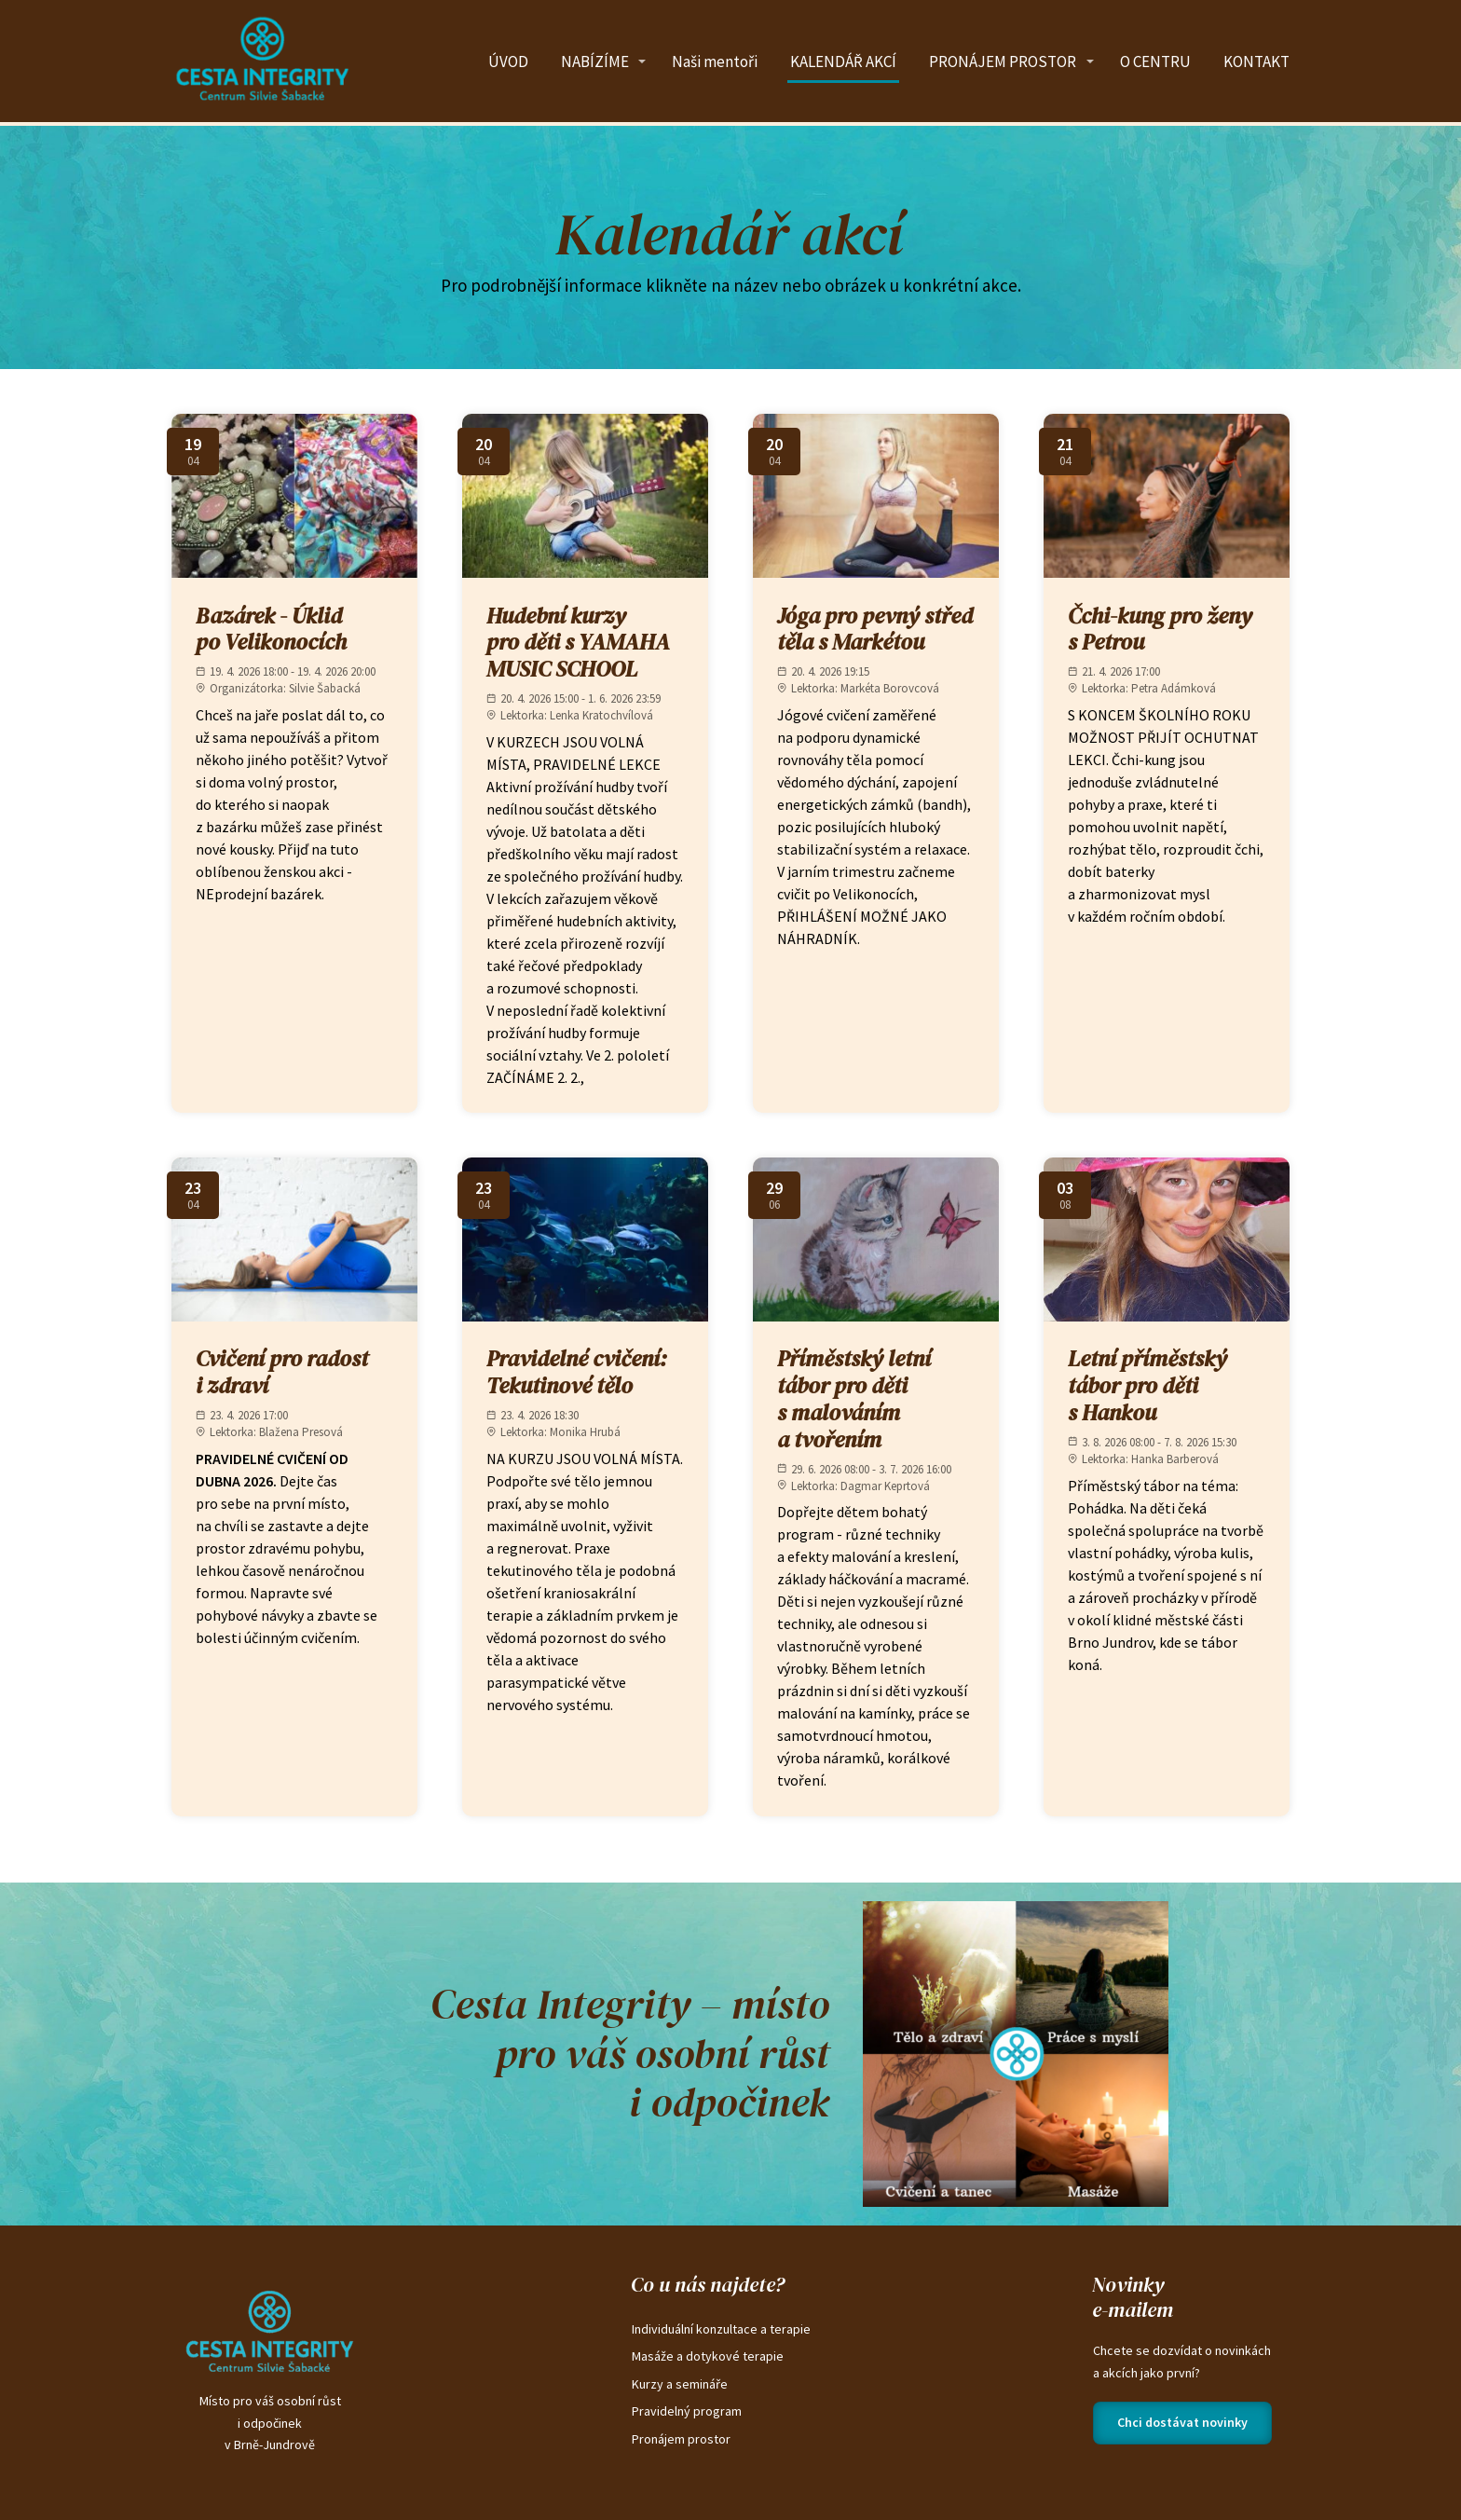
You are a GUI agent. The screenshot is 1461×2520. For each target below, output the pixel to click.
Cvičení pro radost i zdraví (282, 1372)
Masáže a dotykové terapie (708, 2356)
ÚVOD (508, 61)
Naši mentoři (715, 61)
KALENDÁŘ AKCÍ (843, 61)
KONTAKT (1256, 61)
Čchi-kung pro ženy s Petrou (1160, 629)
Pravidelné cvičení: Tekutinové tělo (576, 1372)
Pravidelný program (687, 2411)
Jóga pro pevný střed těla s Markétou (875, 629)
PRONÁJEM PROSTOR (1002, 61)
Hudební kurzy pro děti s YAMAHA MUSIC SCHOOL (578, 642)
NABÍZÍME (595, 61)
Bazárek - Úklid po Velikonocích (271, 629)
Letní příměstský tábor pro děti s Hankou (1147, 1385)
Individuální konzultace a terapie (721, 2329)
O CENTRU (1155, 61)
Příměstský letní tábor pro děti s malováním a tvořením (854, 1398)
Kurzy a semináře (680, 2384)
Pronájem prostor (681, 2439)
